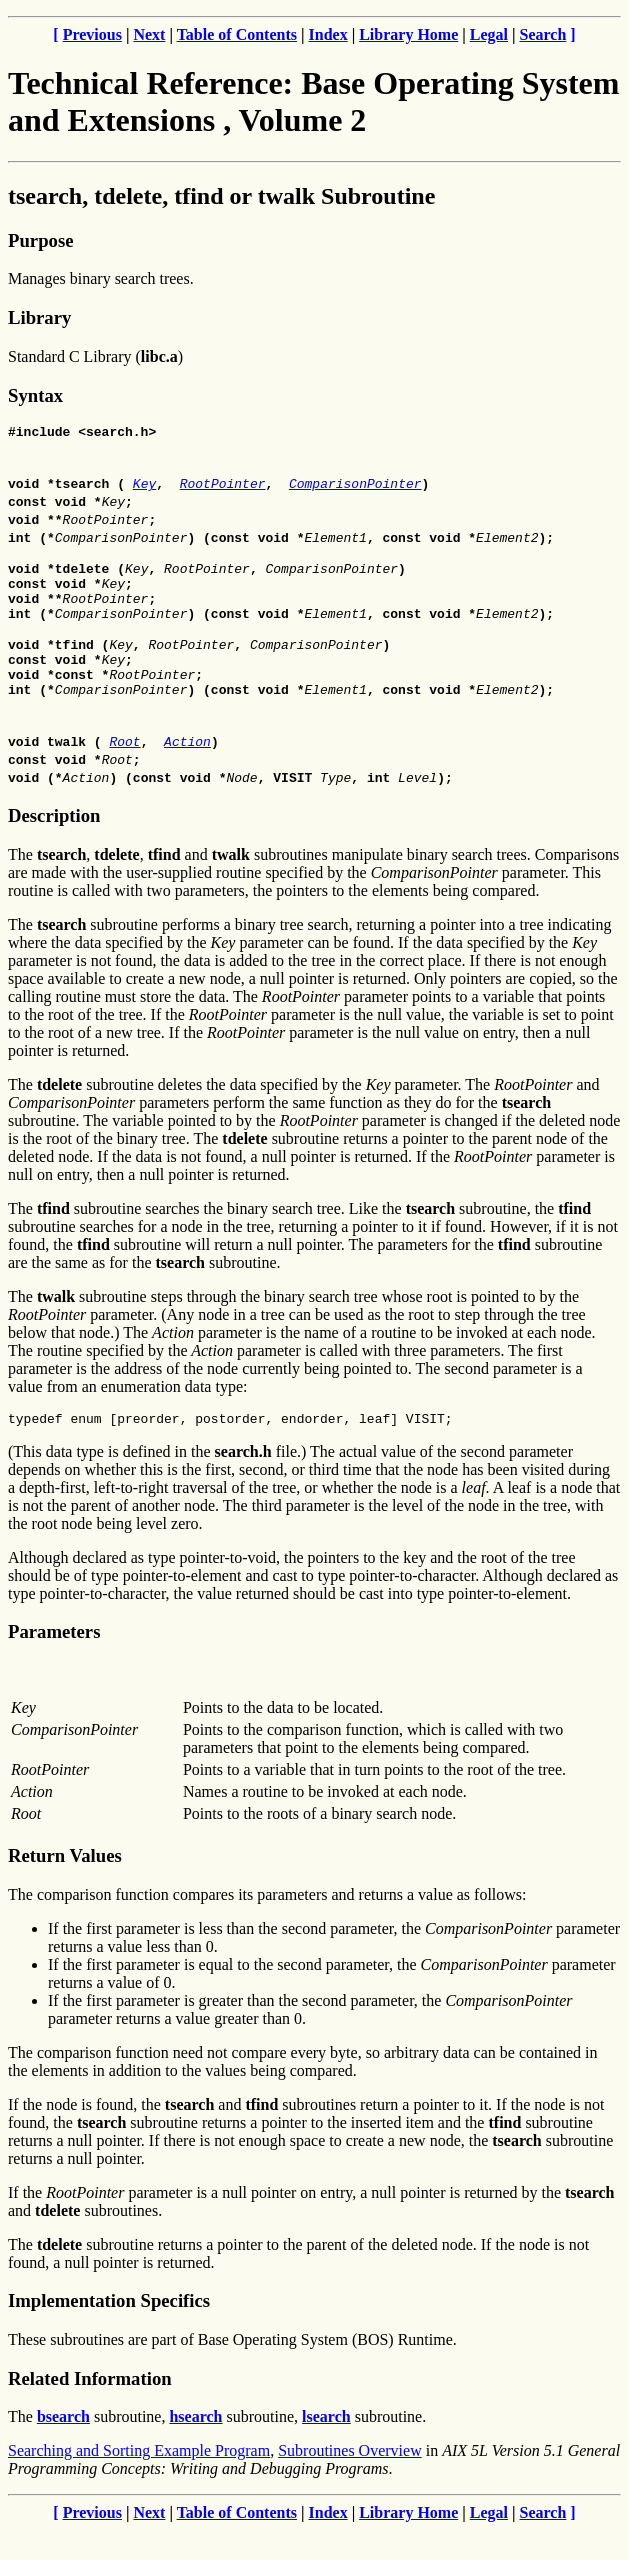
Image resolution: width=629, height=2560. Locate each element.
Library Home (408, 34)
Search (543, 34)
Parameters (54, 1661)
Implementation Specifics (109, 2330)
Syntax (35, 395)
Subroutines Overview (350, 2480)
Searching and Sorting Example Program (139, 2480)
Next (149, 34)
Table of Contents (237, 34)
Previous (92, 34)
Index (328, 34)
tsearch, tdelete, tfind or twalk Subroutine (221, 196)
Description (54, 842)
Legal (489, 34)
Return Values (65, 1885)
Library (39, 317)
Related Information (90, 2408)
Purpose (40, 240)
